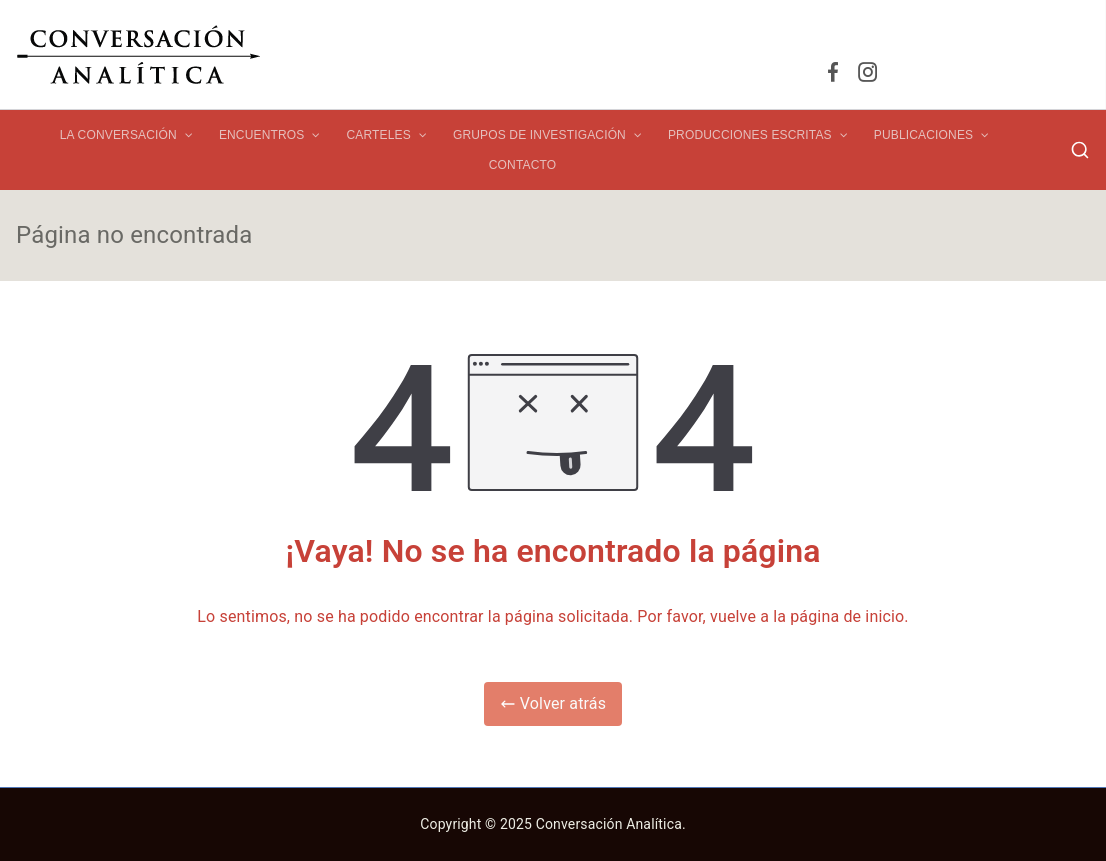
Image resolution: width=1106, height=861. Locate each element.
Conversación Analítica (609, 824)
